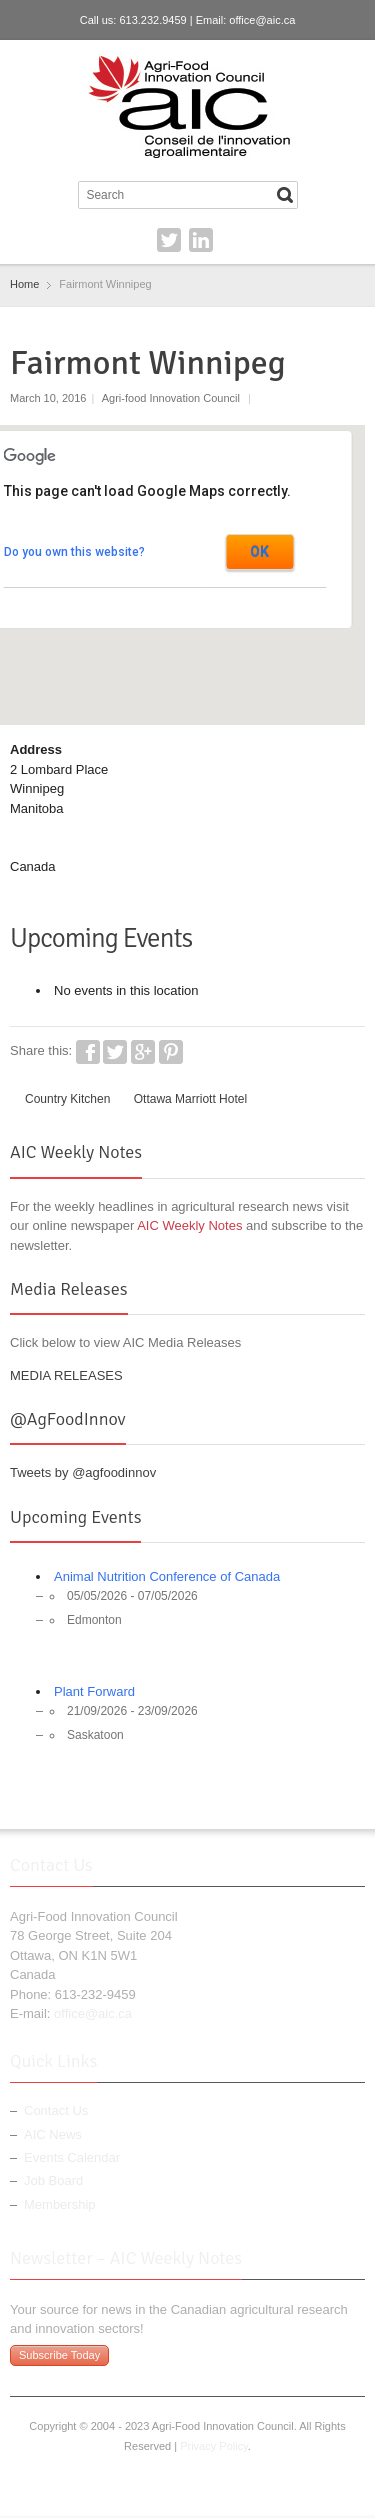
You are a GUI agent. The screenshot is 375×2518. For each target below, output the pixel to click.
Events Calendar (72, 2157)
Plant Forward (94, 1691)
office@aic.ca (262, 20)
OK (259, 552)
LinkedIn (201, 240)
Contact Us (56, 2110)
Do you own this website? (74, 552)
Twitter (169, 240)
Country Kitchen (67, 1099)
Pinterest (171, 1052)
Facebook (88, 1052)
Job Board (53, 2180)
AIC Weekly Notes (189, 1225)
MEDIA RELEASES (66, 1375)
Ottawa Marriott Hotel (190, 1099)
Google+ (143, 1052)
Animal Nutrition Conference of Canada (167, 1576)
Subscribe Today (59, 2355)
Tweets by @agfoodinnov (83, 1472)
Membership (60, 2204)
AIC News (53, 2134)
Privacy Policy (214, 2446)
